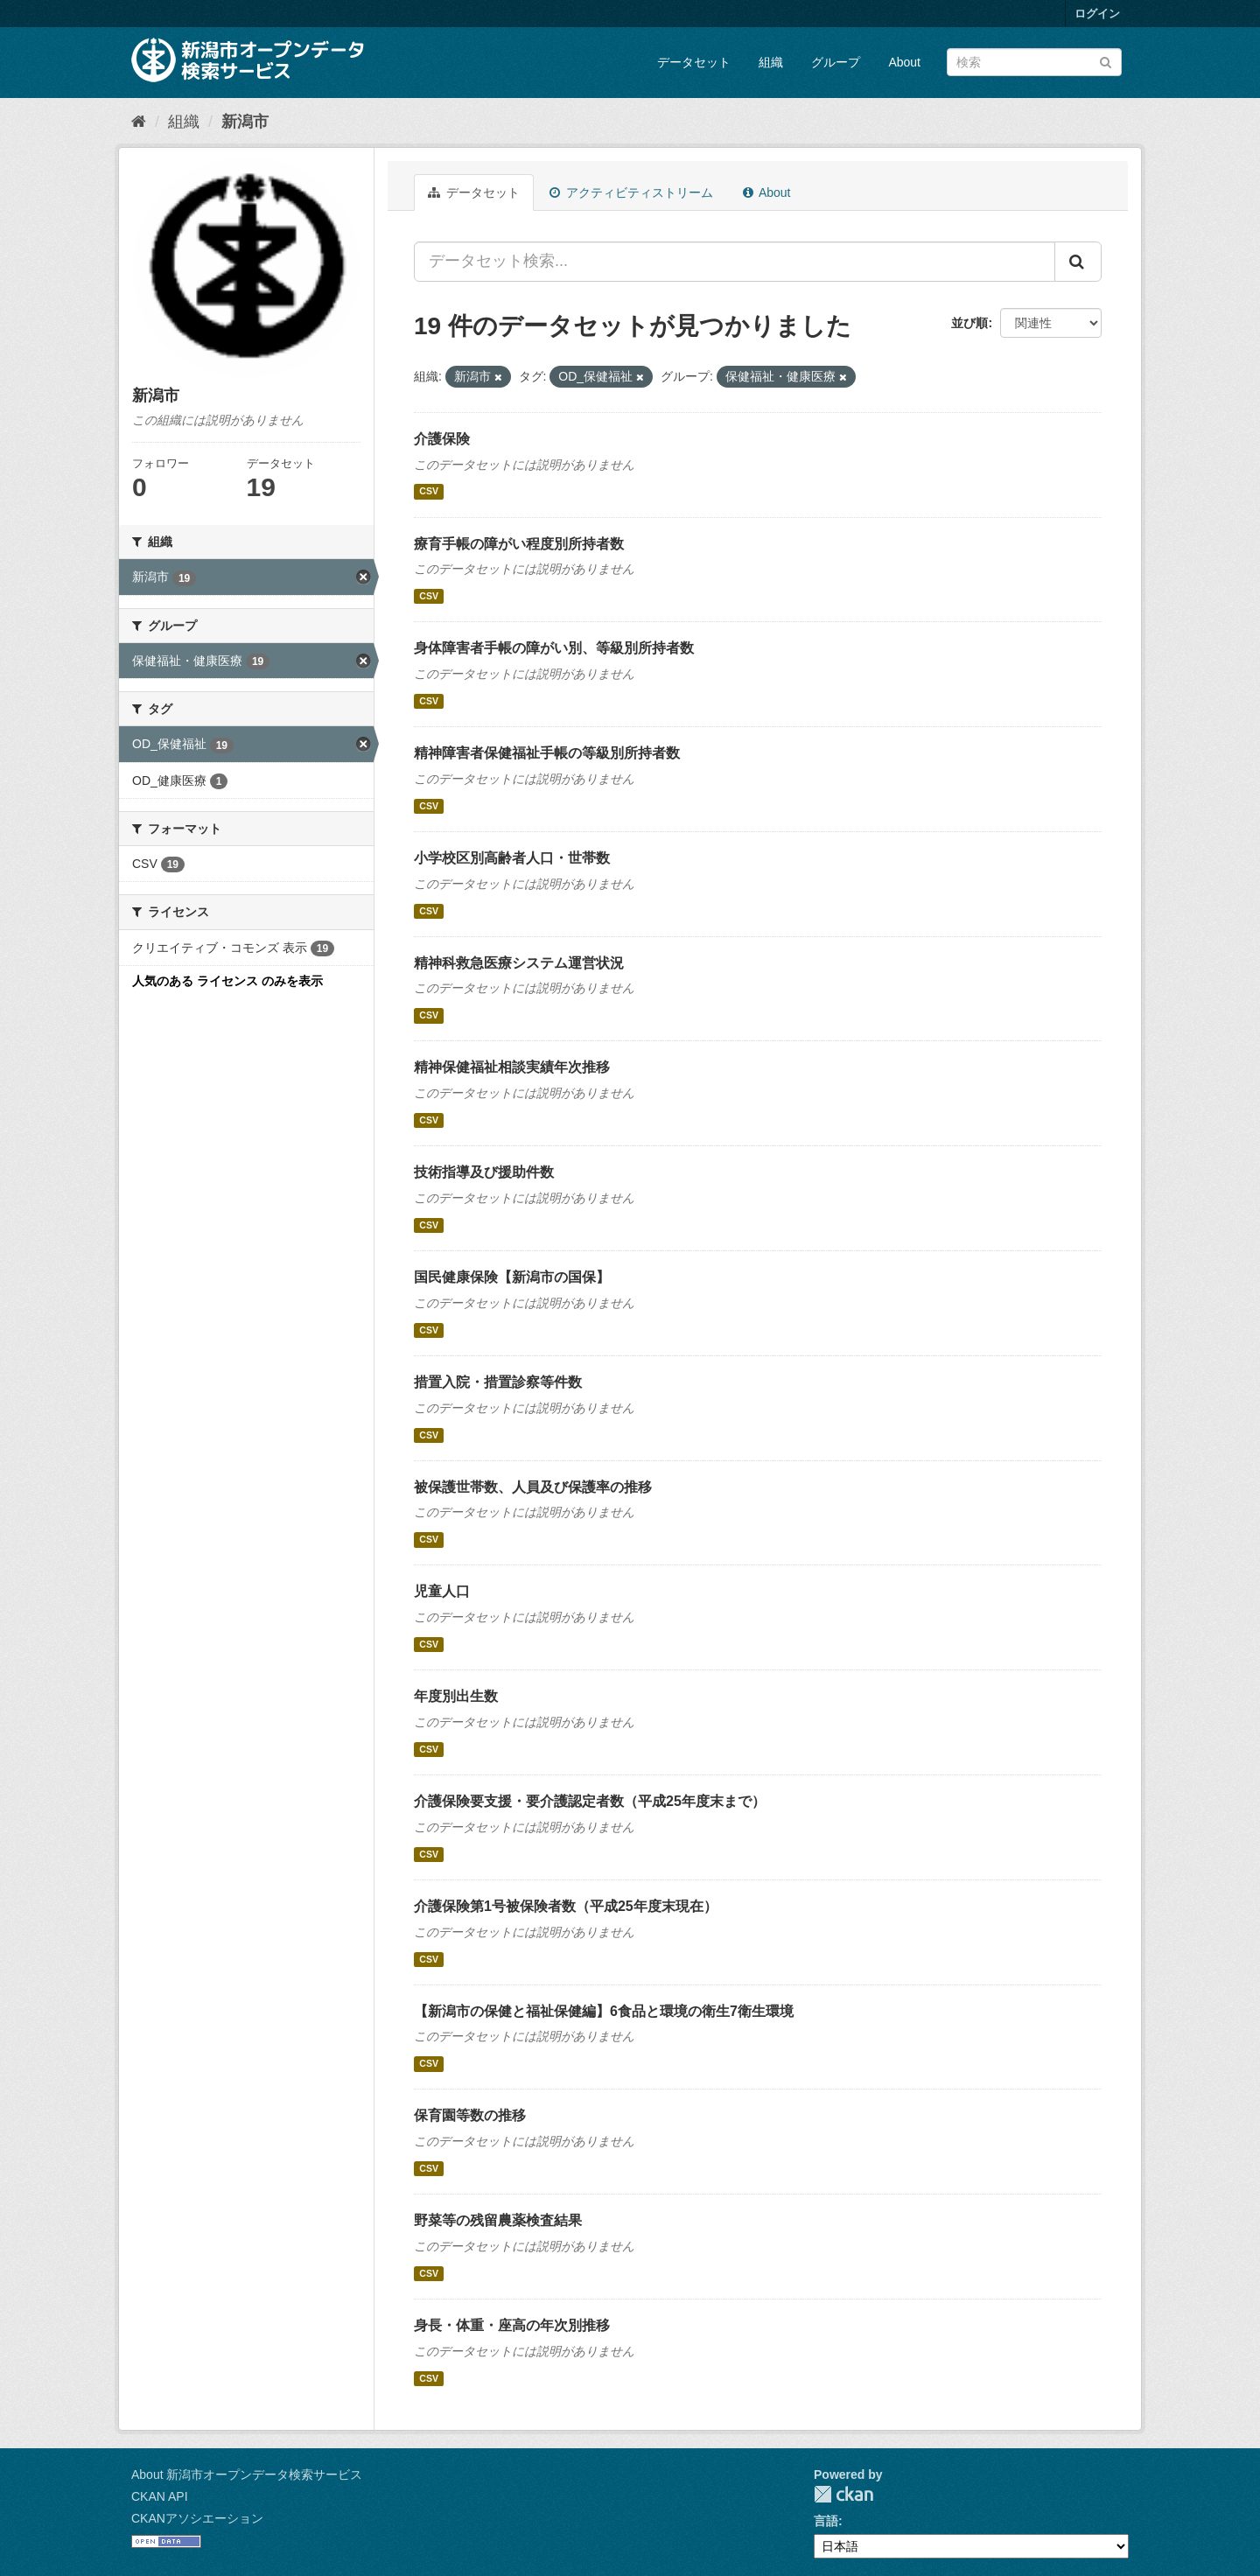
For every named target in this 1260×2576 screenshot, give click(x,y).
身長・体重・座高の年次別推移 (512, 2325)
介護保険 (442, 438)
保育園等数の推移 (470, 2115)
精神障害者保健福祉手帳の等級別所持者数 (547, 753)
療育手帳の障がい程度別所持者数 (519, 543)
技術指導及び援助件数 (484, 1172)
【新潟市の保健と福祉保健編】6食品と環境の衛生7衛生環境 (604, 2011)
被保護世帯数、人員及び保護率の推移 (533, 1487)
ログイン (1097, 13)
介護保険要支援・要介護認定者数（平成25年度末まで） (590, 1801)
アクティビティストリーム (631, 193)
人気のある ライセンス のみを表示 (227, 981)
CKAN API (159, 2496)
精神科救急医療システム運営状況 (519, 963)
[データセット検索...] (734, 262)
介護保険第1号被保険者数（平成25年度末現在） (566, 1906)
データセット (694, 62)
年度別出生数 (456, 1696)
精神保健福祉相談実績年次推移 (512, 1067)
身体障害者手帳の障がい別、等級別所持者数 (554, 647)
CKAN (843, 2494)
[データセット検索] (1034, 62)
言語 (826, 2521)
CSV (428, 491)
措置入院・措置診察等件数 (498, 1382)
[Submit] (1105, 60)
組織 (771, 62)
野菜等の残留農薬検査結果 (498, 2220)
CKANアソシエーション (197, 2518)
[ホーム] (138, 121)
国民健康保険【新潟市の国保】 (512, 1277)
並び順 (969, 323)
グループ (835, 62)
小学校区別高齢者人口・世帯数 (512, 857)
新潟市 (245, 121)
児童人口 (442, 1591)
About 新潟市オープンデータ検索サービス (246, 2475)
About (904, 62)
